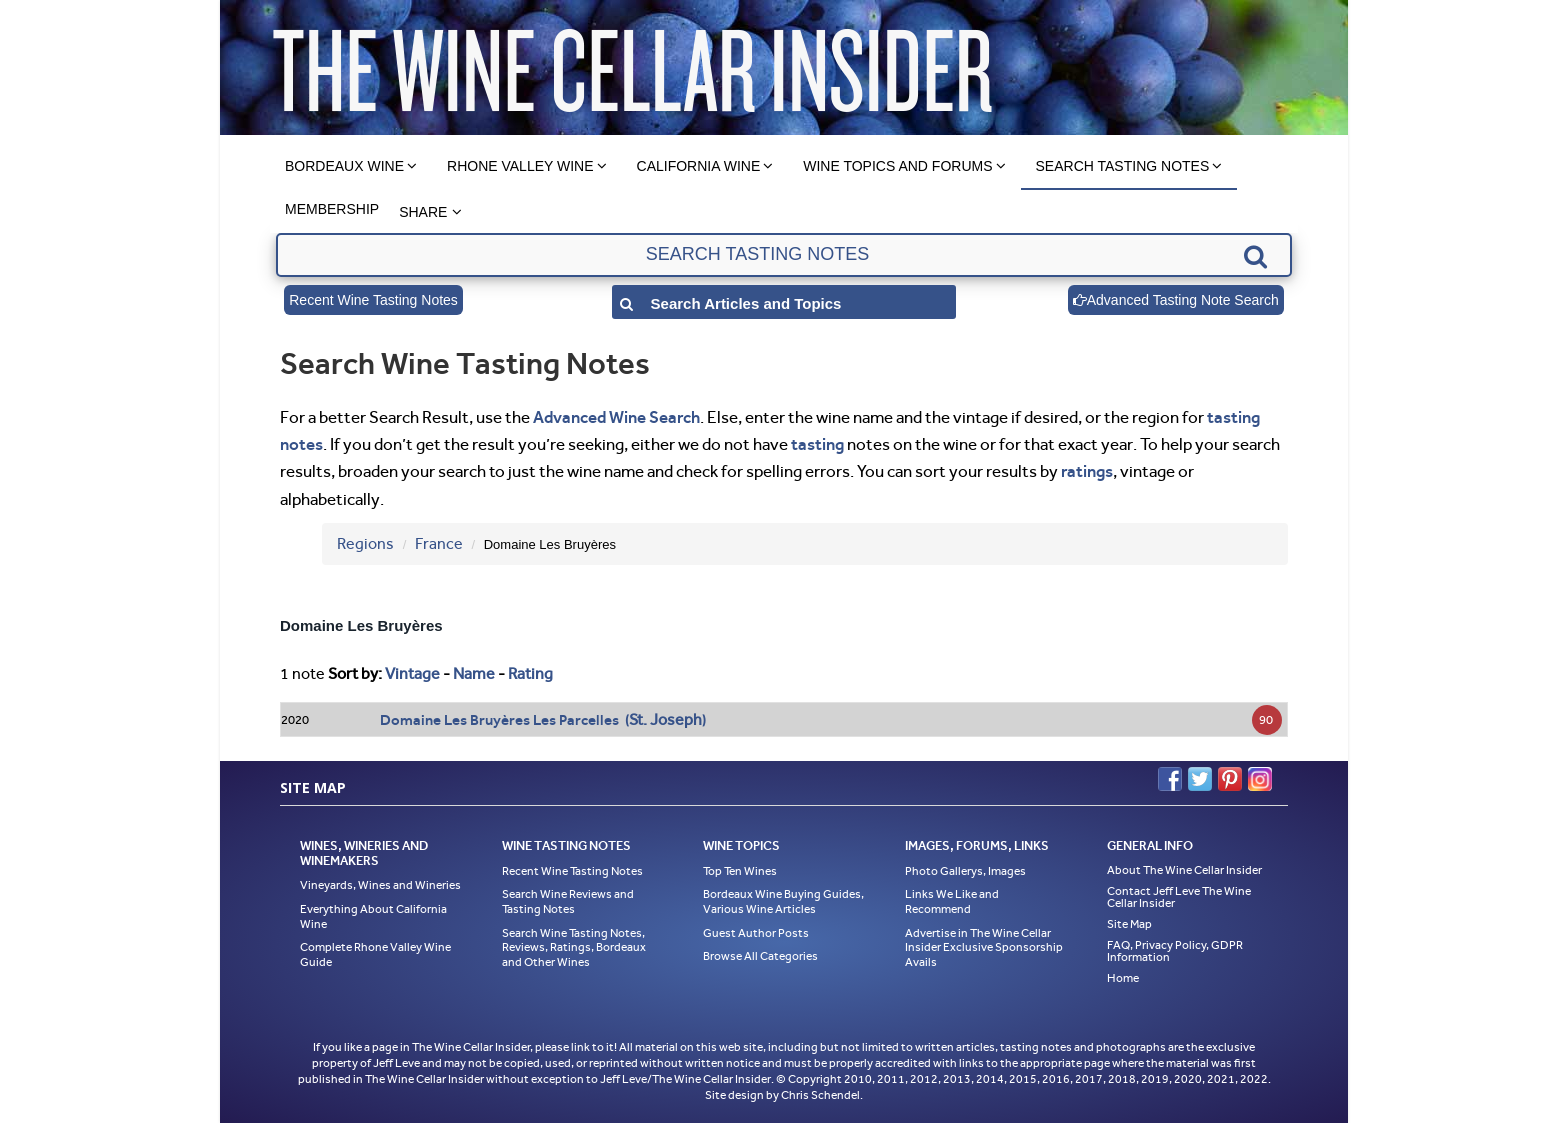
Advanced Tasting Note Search (1176, 300)
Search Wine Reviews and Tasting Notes (568, 901)
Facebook (1170, 779)
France (439, 543)
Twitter (1200, 779)
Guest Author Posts (756, 933)
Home (1123, 978)
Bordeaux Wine (344, 166)
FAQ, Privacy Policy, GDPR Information (1175, 951)
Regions (365, 543)
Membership (332, 209)
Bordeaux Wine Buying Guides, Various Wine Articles (783, 901)
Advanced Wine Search (616, 417)
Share (423, 212)
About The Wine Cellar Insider (1184, 870)
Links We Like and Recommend (952, 901)
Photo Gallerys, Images (965, 871)
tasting (817, 444)
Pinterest (1230, 779)
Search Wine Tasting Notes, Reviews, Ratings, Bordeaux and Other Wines (574, 947)
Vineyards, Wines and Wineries (380, 885)
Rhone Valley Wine (520, 166)
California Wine (699, 166)
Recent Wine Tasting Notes (373, 300)
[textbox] (783, 255)
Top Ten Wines (740, 871)
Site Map (1129, 924)
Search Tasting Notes (1123, 166)
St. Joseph (665, 719)
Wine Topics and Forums (897, 166)
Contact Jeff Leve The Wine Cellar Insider (1179, 897)
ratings (1087, 471)
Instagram (1260, 779)
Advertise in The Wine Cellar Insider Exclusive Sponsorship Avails (984, 947)
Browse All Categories (760, 956)
